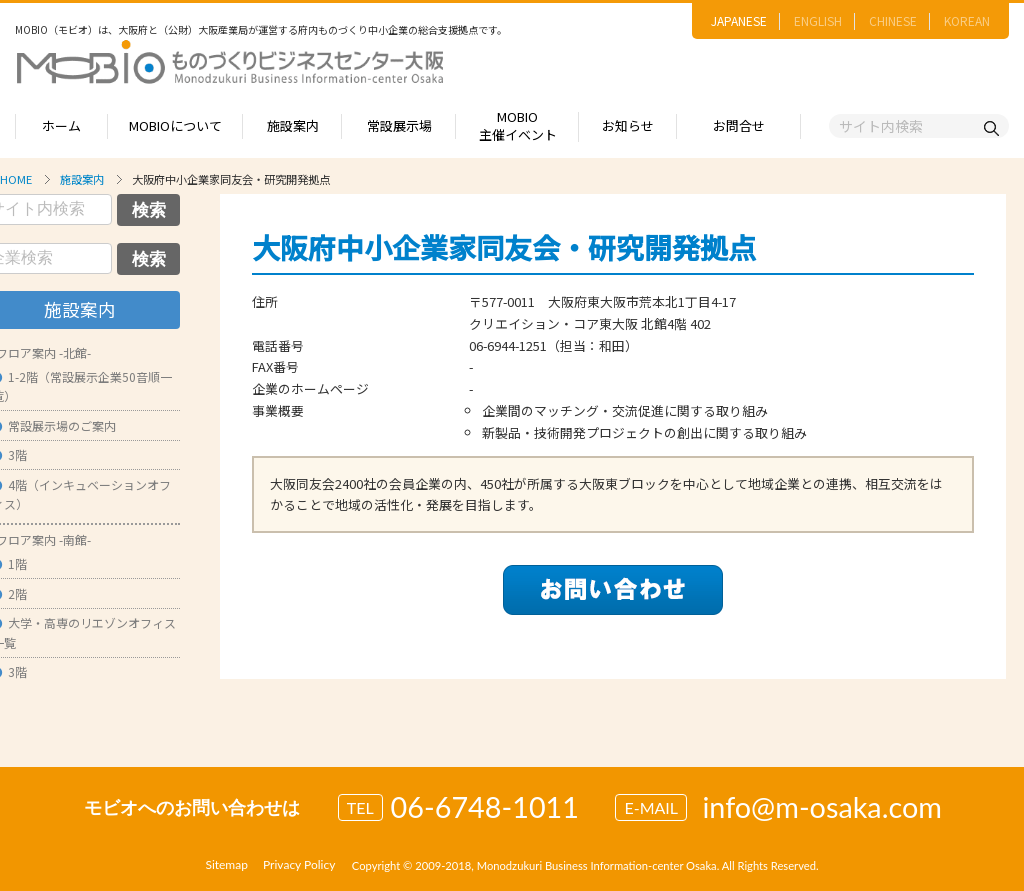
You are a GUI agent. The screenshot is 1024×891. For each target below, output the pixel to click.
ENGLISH (818, 20)
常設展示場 (399, 125)
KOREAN (967, 20)
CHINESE (893, 20)
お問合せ (739, 125)
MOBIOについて (175, 125)
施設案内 (293, 125)
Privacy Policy (299, 864)
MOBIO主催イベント (518, 126)
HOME (16, 179)
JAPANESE (739, 20)
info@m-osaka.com (822, 807)
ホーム (61, 125)
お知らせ (628, 125)
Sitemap (226, 864)
